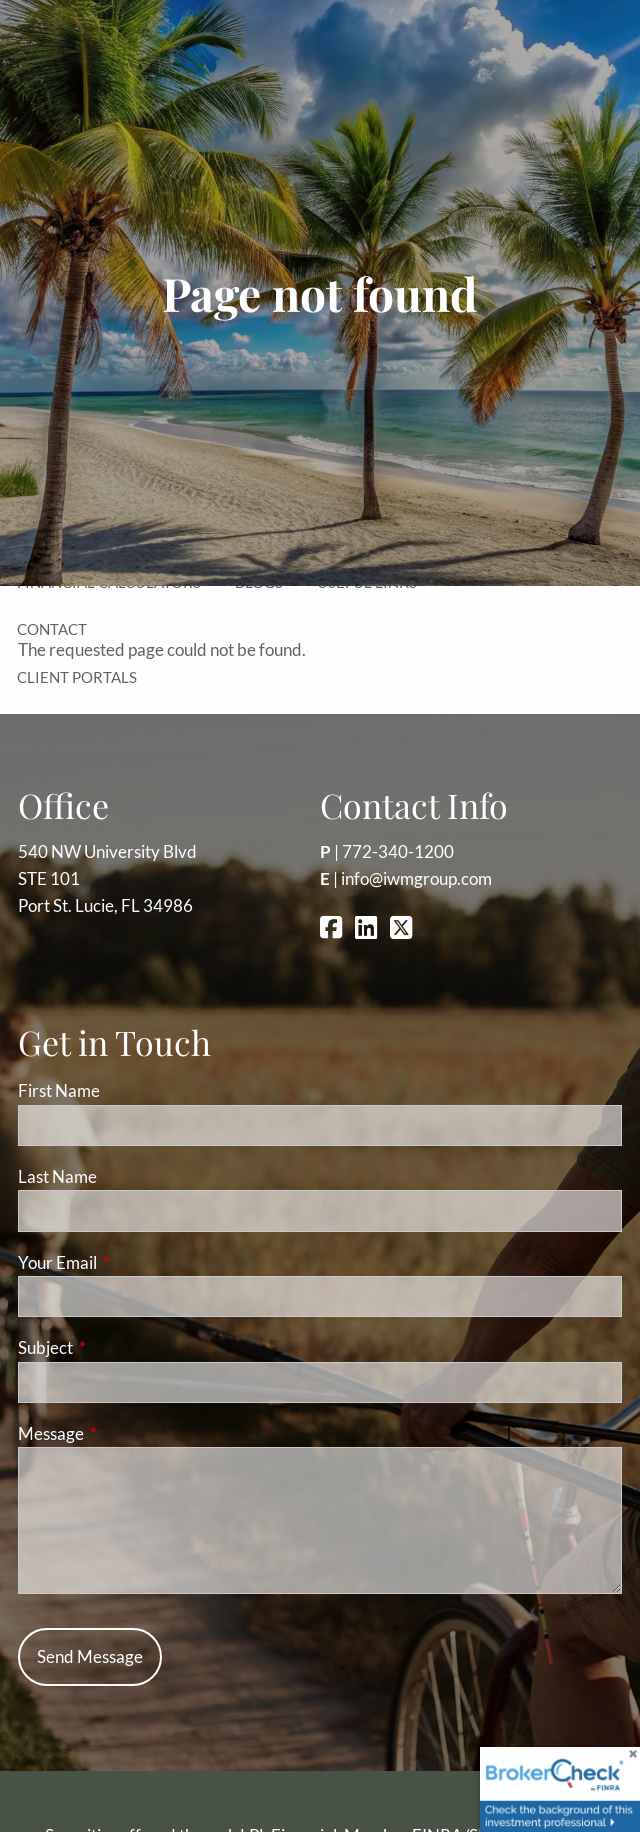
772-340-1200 (398, 851)
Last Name (57, 1176)
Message (128, 1433)
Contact (52, 629)
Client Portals (77, 677)
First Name (59, 1090)
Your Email (135, 1262)
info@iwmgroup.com (416, 878)
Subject (123, 1347)
